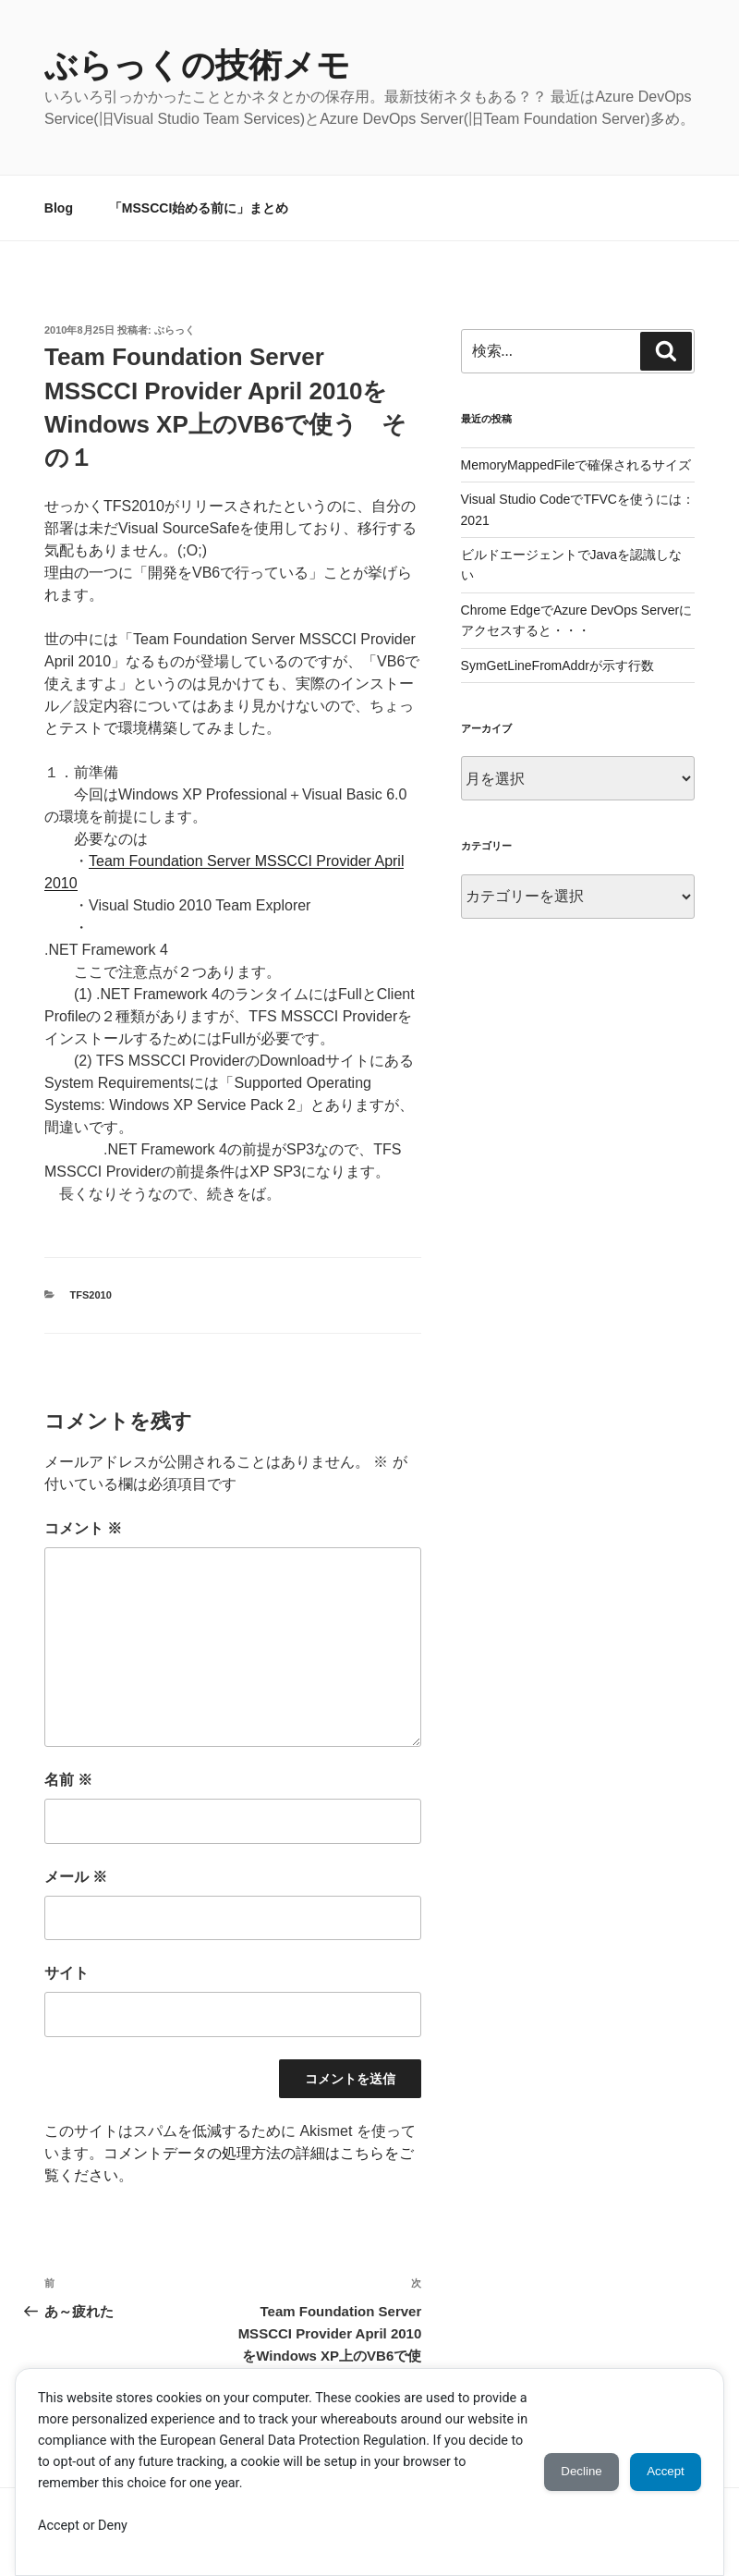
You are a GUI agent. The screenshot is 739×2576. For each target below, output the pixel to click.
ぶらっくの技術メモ (197, 65)
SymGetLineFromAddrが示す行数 (557, 665)
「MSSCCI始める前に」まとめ (198, 208)
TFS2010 (91, 1294)
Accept (659, 2471)
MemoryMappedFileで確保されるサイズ (576, 465)
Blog (58, 208)
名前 (68, 1780)
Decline (562, 2471)
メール (75, 1877)
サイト (66, 1973)
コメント (83, 1528)
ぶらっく (174, 330)
